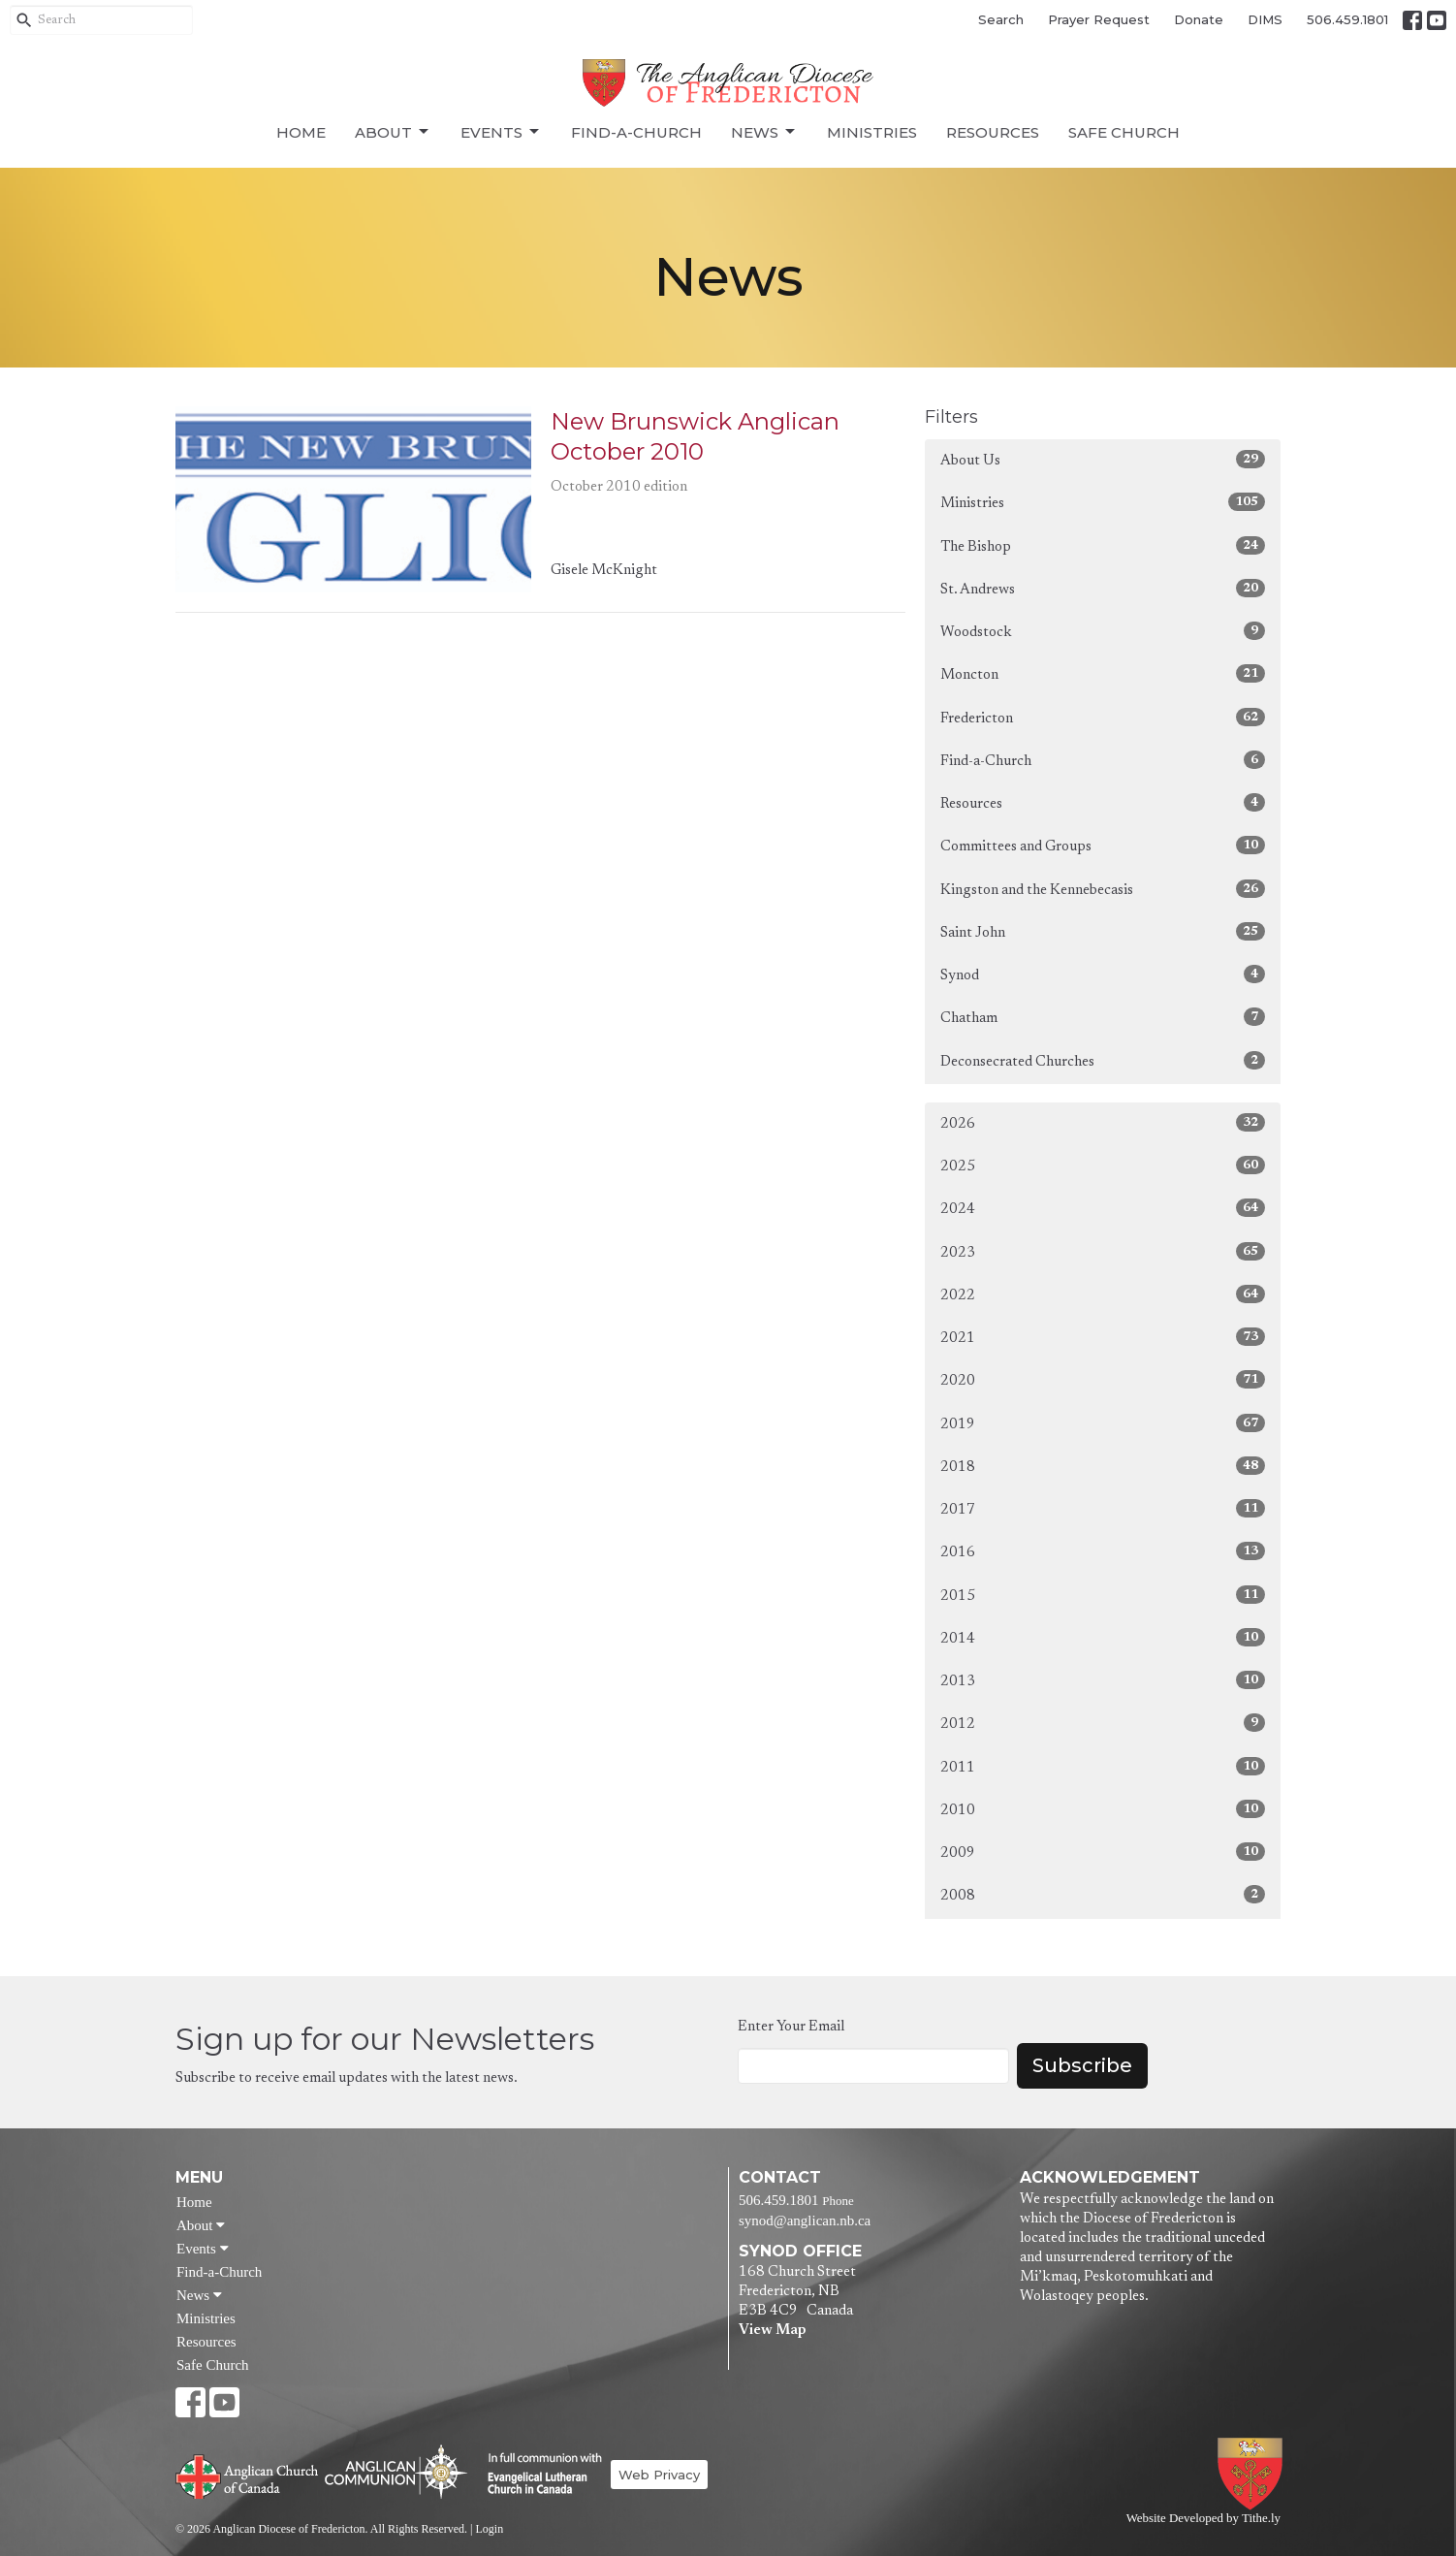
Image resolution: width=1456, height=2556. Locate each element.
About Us (1102, 459)
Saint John (1102, 931)
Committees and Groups (1102, 845)
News (764, 132)
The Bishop (1102, 545)
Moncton (1102, 673)
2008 (1102, 1894)
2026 (1102, 1122)
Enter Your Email (791, 2027)
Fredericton (1102, 717)
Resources (992, 132)
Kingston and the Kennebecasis (1102, 888)
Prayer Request (1099, 19)
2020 (1102, 1379)
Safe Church (1124, 132)
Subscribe (1082, 2065)
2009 (1102, 1851)
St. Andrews (1102, 588)
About (393, 132)
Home (301, 132)
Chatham (1102, 1016)
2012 (1102, 1722)
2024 (1102, 1207)
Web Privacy (659, 2474)
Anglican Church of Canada (247, 2474)
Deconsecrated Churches (1102, 1060)
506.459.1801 (1347, 19)
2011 (1102, 1766)
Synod (1102, 974)
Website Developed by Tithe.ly (1203, 2518)
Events (501, 132)
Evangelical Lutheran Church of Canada (537, 2474)
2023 (1102, 1251)
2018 (1102, 1465)
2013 (1102, 1680)
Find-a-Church (636, 132)
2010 (1102, 1809)
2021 (1102, 1336)
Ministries (872, 132)
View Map (772, 2330)
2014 (1102, 1637)
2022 (1102, 1294)
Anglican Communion (396, 2471)
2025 (1102, 1165)
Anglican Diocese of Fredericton (1254, 2474)
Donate (1198, 19)
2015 (1102, 1594)
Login (489, 2529)
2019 (1102, 1423)
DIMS (1265, 19)
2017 (1102, 1508)
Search (1001, 19)
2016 (1102, 1551)
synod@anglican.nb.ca (804, 2220)
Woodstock (1102, 631)
